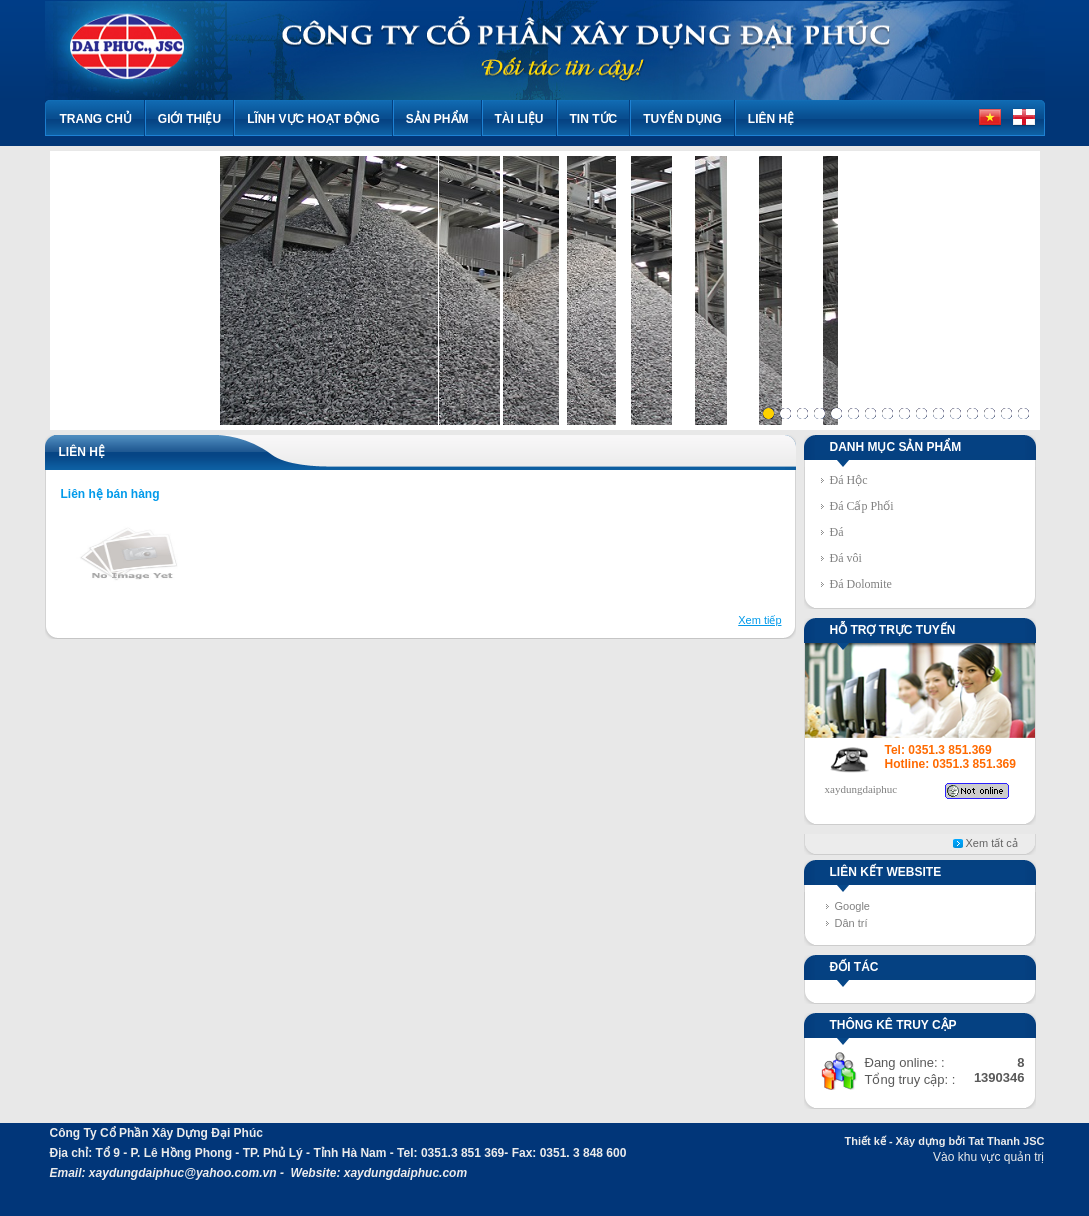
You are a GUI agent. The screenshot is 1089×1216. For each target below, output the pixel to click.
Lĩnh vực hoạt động (313, 119)
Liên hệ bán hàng (110, 494)
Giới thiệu (189, 119)
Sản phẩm (437, 119)
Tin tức (594, 119)
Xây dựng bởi (931, 1141)
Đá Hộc (849, 480)
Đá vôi (846, 558)
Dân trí (851, 923)
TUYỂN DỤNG (682, 119)
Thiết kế (864, 1141)
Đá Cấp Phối (862, 506)
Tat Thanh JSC (1006, 1141)
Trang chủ (96, 119)
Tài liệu (519, 119)
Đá (837, 532)
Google (852, 906)
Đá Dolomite (861, 584)
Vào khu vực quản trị (988, 1157)
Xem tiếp (759, 620)
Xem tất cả (992, 843)
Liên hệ (771, 119)
